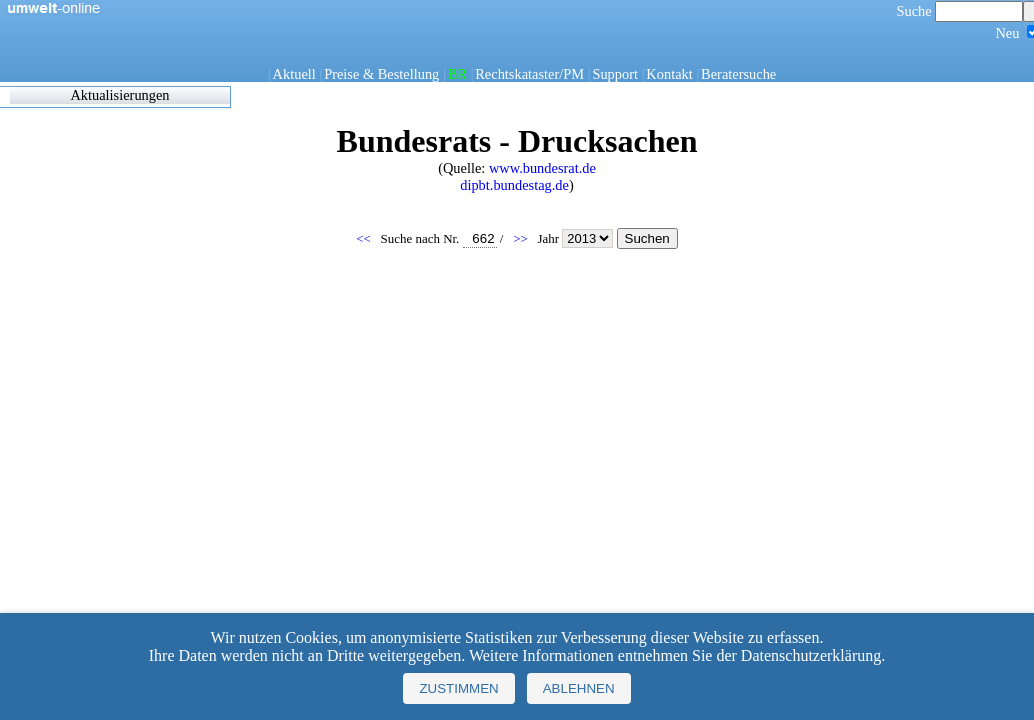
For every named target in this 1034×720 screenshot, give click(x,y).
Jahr (576, 238)
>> (522, 238)
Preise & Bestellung (381, 74)
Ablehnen (579, 688)
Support (615, 74)
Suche (960, 11)
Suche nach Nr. (439, 238)
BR (457, 74)
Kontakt (669, 74)
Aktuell (294, 74)
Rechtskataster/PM (529, 74)
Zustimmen (458, 688)
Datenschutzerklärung (811, 655)
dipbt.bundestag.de (514, 185)
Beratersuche (738, 74)
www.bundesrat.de (542, 168)
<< (365, 238)
